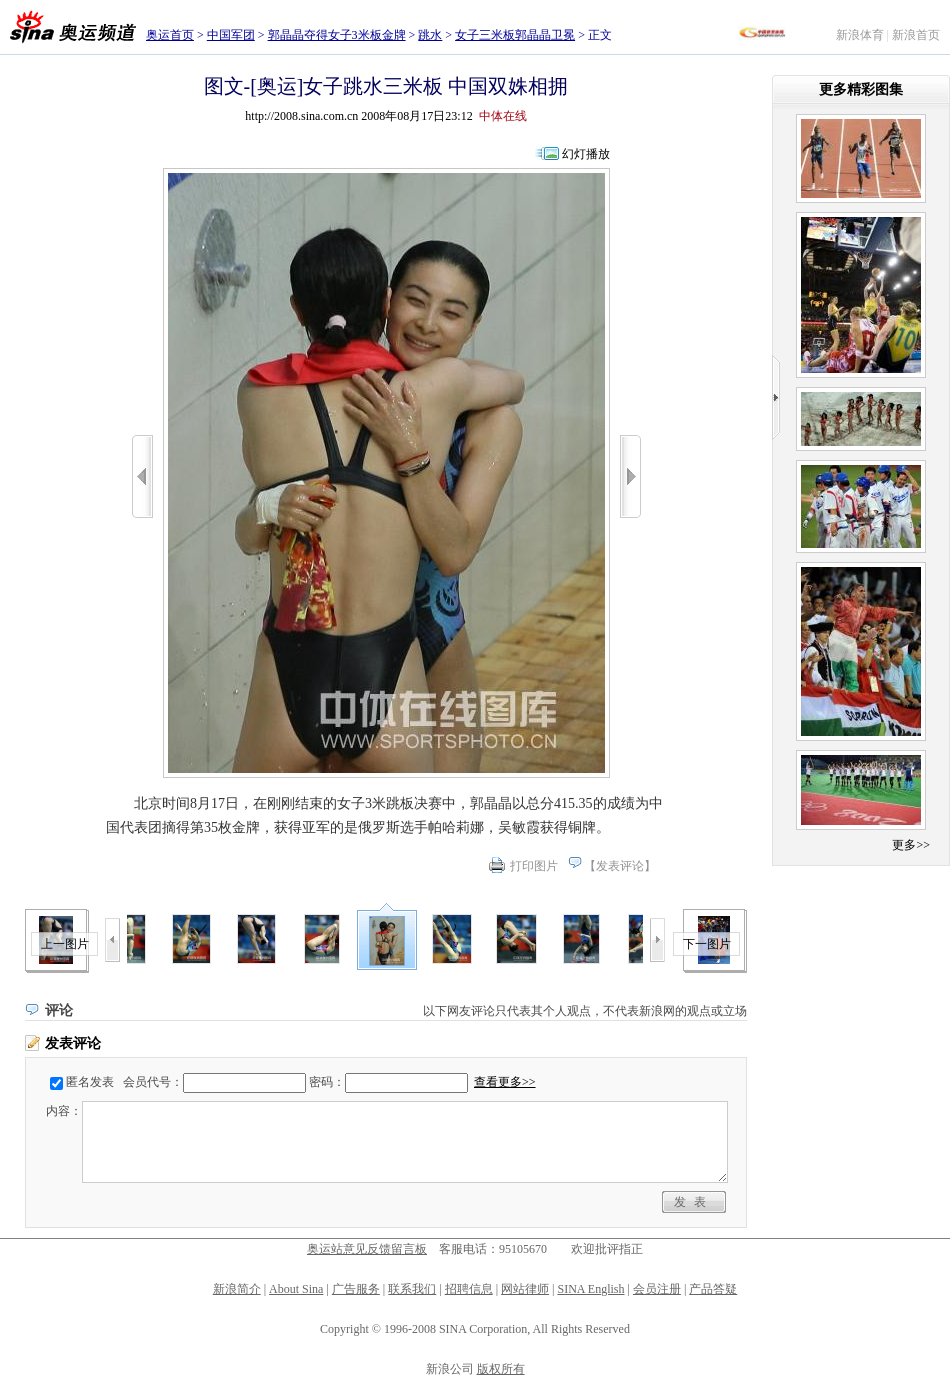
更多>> (911, 845)
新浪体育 (860, 35)
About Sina (296, 1289)
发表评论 (620, 866)
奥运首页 (170, 35)
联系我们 (412, 1289)
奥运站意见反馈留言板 (367, 1249)
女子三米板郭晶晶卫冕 (515, 35)
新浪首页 (916, 35)
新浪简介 (237, 1289)
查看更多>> (505, 1082)
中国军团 (231, 35)
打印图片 (534, 866)
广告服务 (356, 1289)
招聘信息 (469, 1289)
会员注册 (657, 1289)
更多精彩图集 (861, 89)
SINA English (590, 1289)
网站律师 (525, 1289)
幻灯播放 (586, 154)
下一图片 (707, 944)
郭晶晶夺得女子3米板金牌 (337, 35)
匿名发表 (90, 1082)
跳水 (430, 35)
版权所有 (501, 1369)
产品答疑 (713, 1289)
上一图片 (65, 944)
